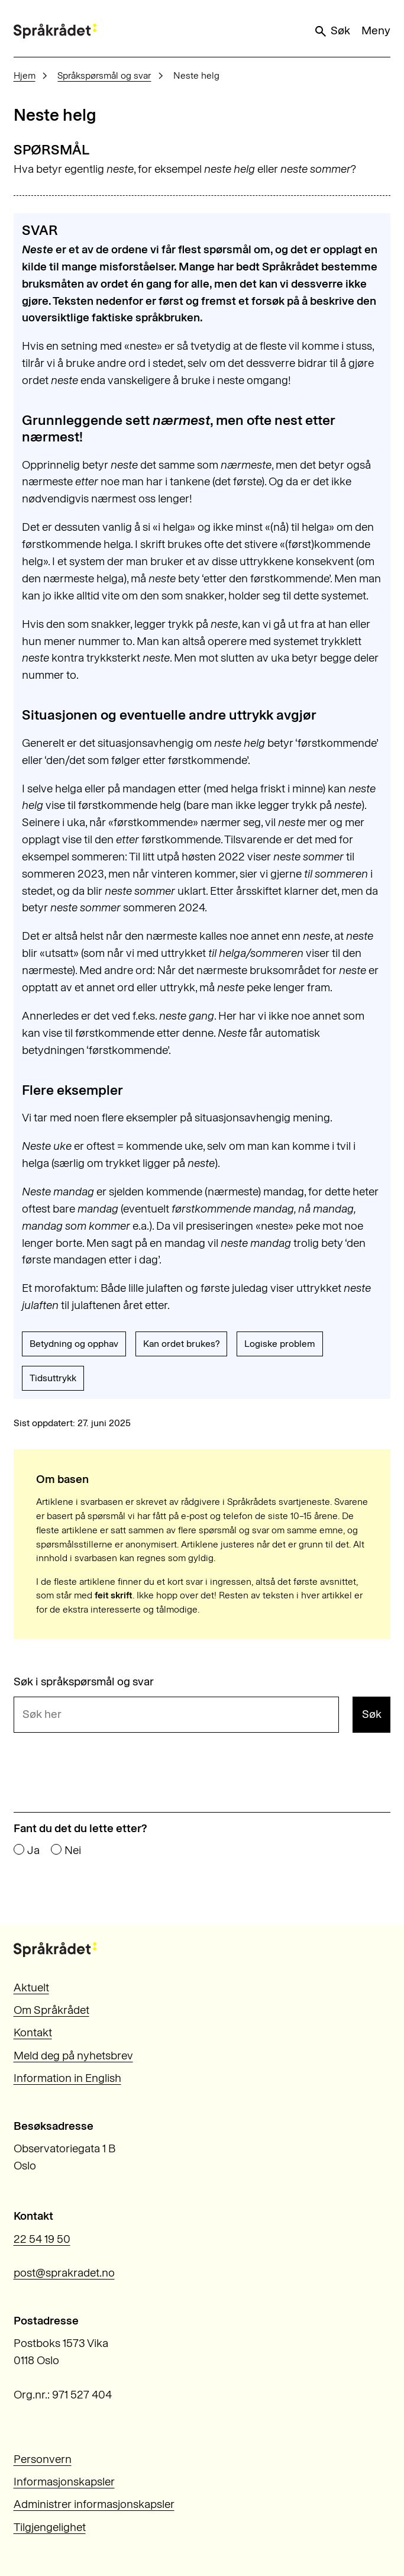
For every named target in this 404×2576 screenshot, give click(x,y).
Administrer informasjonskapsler (94, 2504)
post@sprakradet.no (64, 2273)
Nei (72, 1850)
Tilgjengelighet (50, 2527)
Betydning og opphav (74, 1343)
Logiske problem (279, 1343)
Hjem (24, 75)
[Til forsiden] (55, 31)
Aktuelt (31, 1987)
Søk (331, 31)
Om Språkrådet (51, 2010)
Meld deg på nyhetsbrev (73, 2055)
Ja (33, 1850)
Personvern (43, 2459)
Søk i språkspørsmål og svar (84, 1681)
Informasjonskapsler (64, 2481)
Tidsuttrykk (53, 1378)
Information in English (67, 2078)
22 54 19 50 (42, 2239)
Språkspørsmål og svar (104, 75)
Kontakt (33, 2032)
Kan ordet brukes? (181, 1343)
